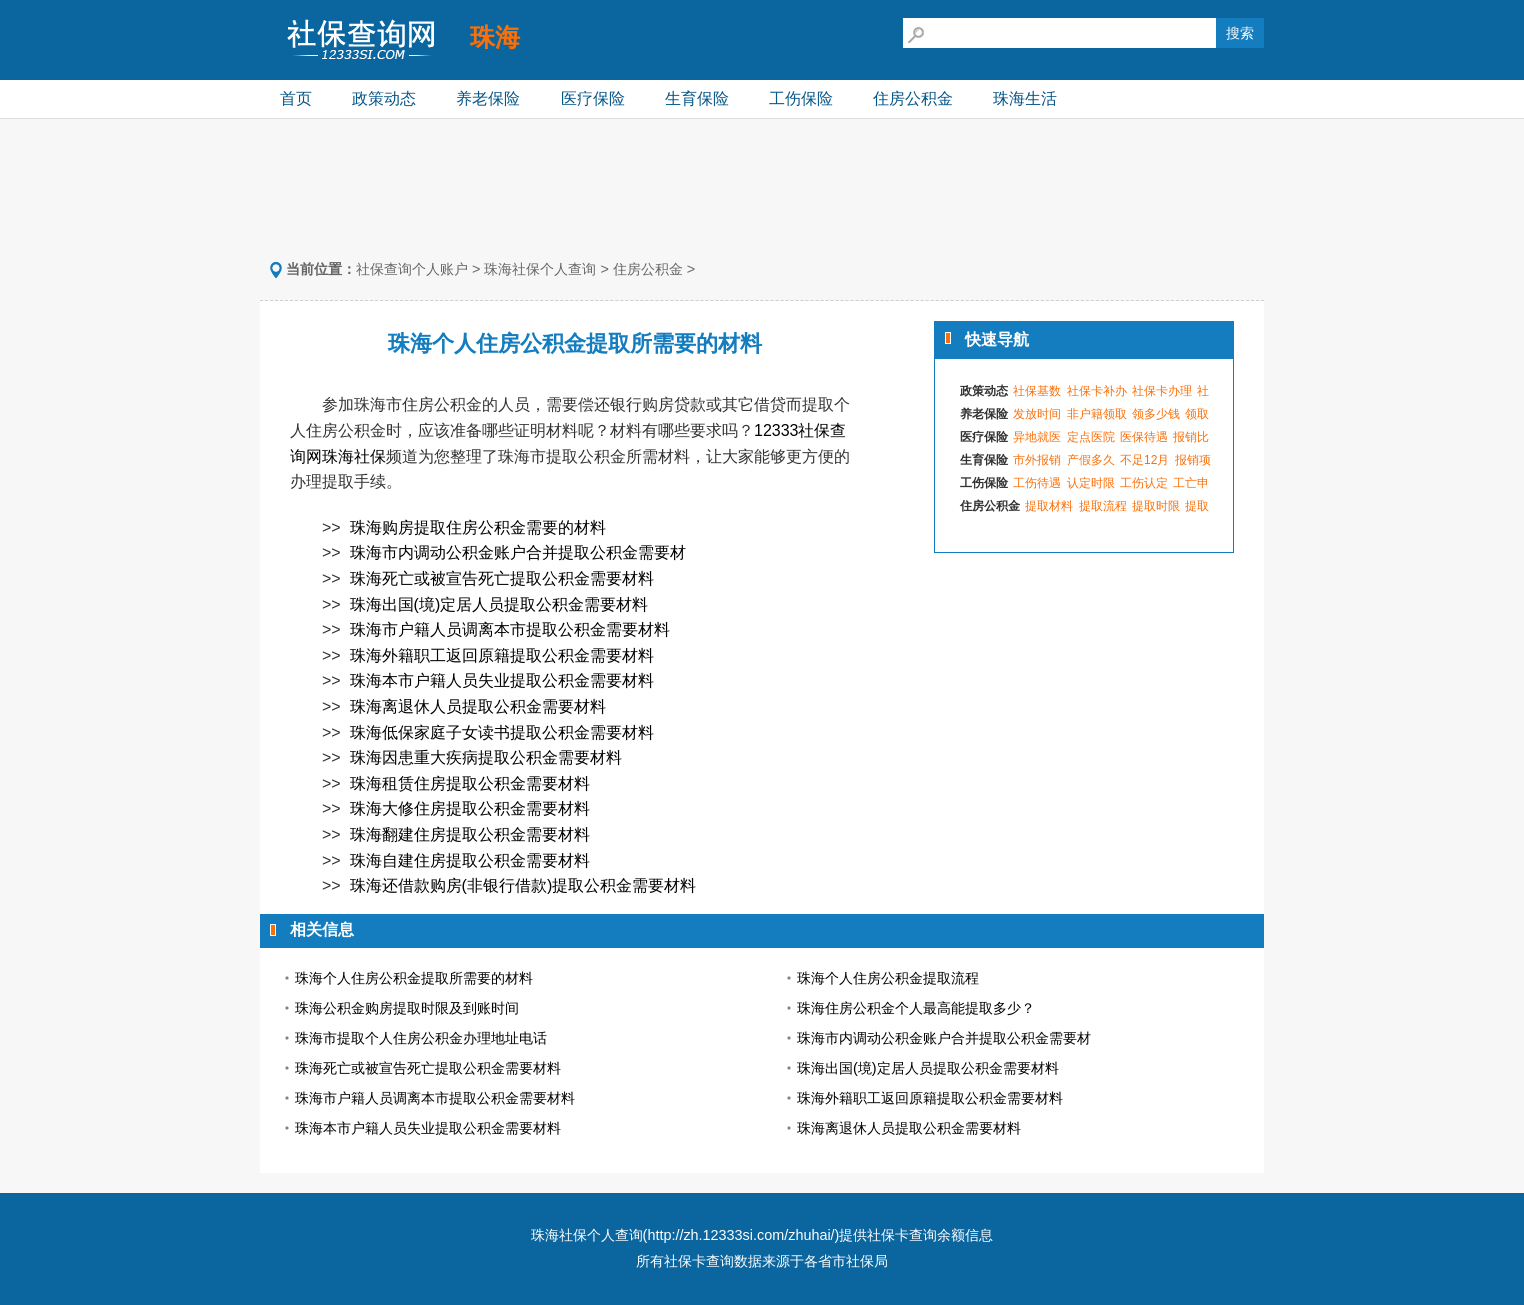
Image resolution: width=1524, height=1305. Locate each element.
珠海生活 (1025, 98)
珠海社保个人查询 (540, 269)
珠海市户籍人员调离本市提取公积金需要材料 (510, 629)
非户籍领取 (1097, 414)
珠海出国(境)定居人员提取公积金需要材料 (499, 604)
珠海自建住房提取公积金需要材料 (470, 860)
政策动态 (384, 98)
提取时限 (1156, 506)
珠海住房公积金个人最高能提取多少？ (916, 1008)
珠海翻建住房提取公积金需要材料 (470, 834)
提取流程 (1103, 506)
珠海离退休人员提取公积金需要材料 (478, 706)
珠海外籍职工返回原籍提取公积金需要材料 (502, 655)
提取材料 (1049, 506)
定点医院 (1091, 437)
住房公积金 (913, 98)
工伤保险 (801, 98)
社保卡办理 (1162, 391)
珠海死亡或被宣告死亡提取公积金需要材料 (502, 578)
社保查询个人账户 (412, 269)
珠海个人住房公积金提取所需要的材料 (414, 978)
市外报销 (1037, 460)
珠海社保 (354, 456)
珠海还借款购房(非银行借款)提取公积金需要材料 (523, 885)
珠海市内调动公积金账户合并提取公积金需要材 (518, 552)
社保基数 (1037, 391)
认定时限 (1091, 483)
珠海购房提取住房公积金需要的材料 (478, 527)
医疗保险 (593, 98)
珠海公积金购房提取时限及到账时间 (407, 1008)
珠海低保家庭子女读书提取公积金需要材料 (502, 732)
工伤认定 (1144, 483)
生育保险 (697, 98)
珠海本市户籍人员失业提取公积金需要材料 (502, 680)
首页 (296, 98)
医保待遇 (1144, 437)
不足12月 (1144, 460)
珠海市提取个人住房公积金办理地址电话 (421, 1038)
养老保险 (488, 98)
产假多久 (1091, 460)
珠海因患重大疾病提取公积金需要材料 (486, 757)
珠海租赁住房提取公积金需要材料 (470, 783)
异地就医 (1037, 437)
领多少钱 (1156, 414)
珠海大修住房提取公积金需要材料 (470, 808)
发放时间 (1037, 414)
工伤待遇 (1037, 483)
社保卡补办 (1097, 391)
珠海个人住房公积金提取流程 (888, 978)
